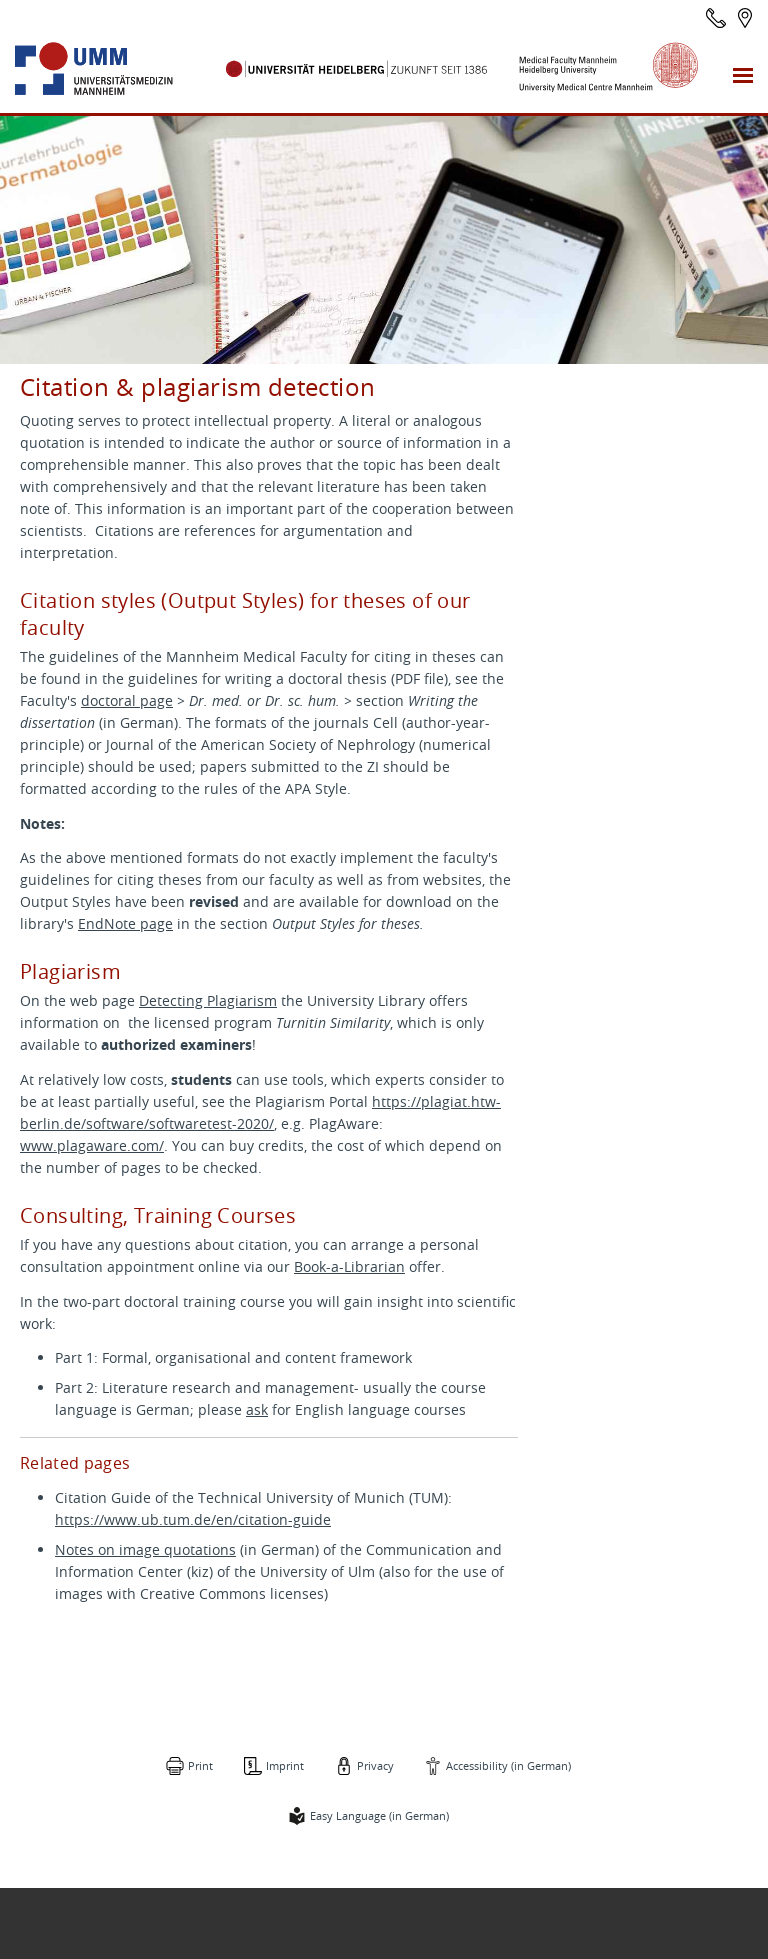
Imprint (285, 1765)
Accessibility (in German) (508, 1765)
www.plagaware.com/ (92, 1145)
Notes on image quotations (145, 1549)
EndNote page (125, 923)
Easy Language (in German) (379, 1815)
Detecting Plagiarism (208, 1000)
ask (257, 1409)
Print (200, 1765)
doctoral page (127, 700)
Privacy (375, 1765)
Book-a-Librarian (349, 1266)
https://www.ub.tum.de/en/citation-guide (193, 1519)
